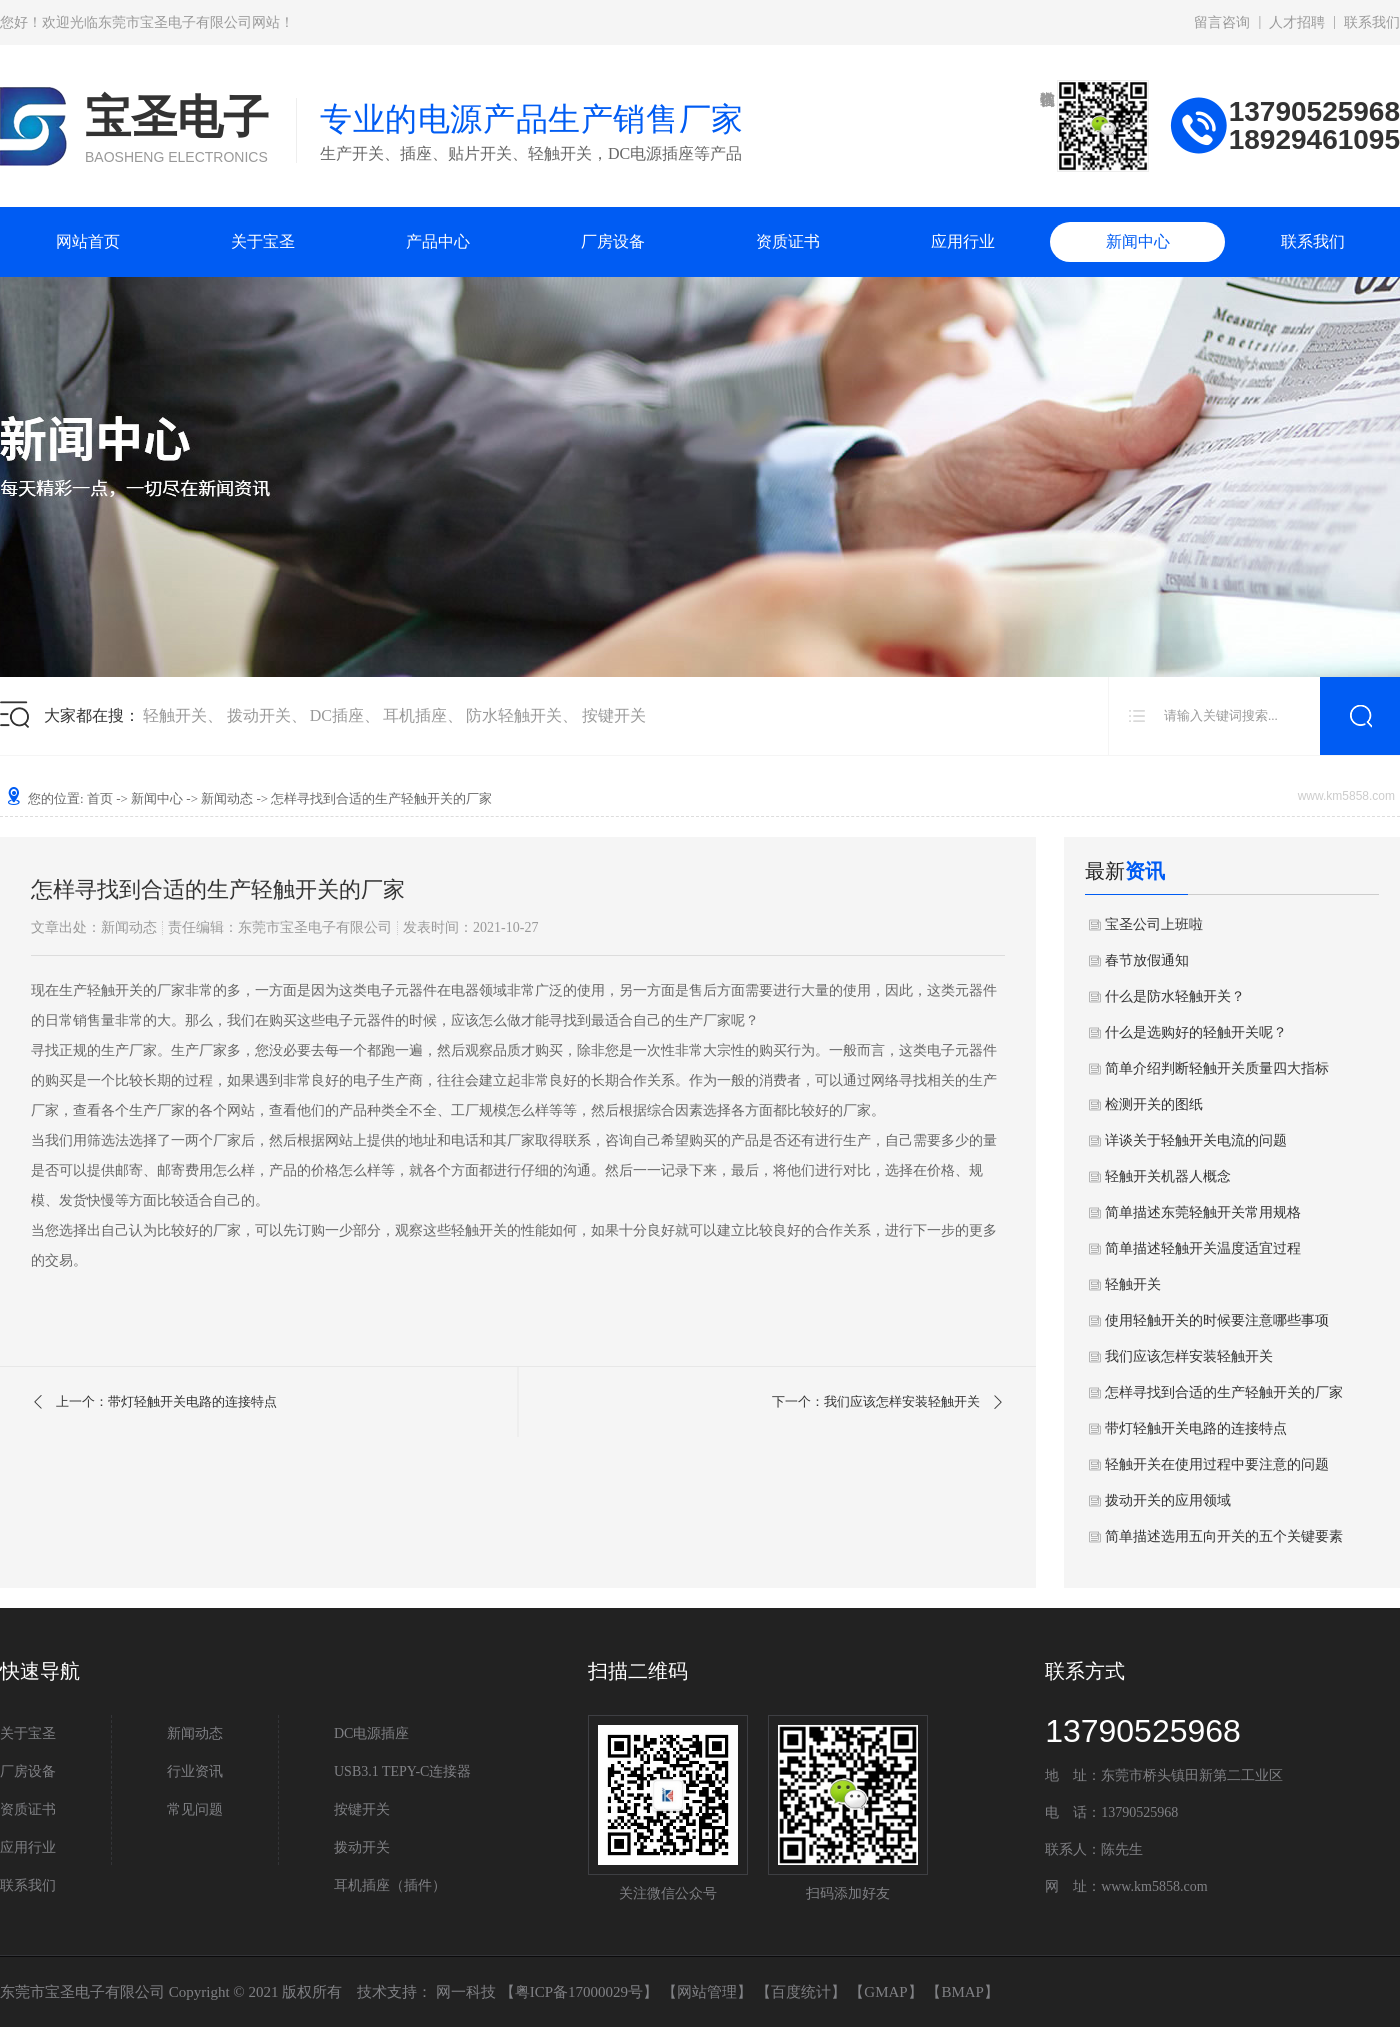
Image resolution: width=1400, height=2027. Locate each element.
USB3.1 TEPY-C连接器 (402, 1771)
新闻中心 (1138, 241)
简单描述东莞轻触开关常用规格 (1203, 1212)
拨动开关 (259, 715)
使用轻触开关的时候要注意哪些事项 (1217, 1320)
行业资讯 (195, 1771)
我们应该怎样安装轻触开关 (1189, 1356)
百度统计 (801, 1992)
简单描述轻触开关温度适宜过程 (1203, 1248)
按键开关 (614, 715)
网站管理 (707, 1992)
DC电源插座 (371, 1733)
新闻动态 (227, 798)
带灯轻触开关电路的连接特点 (1196, 1428)
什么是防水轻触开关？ (1175, 996)
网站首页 (88, 241)
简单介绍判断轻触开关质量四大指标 (1217, 1068)
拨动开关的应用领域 (1168, 1500)
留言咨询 (1222, 22)
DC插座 (337, 715)
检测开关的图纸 (1154, 1104)
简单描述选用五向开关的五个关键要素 (1224, 1536)
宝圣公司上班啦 (1154, 924)
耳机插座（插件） (390, 1885)
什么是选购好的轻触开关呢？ (1196, 1032)
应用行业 (963, 241)
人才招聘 (1297, 22)
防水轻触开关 (514, 715)
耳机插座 (415, 715)
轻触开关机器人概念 (1168, 1176)
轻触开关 (175, 715)
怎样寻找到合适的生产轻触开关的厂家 (1224, 1392)
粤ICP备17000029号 (579, 1992)
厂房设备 (613, 241)
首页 (100, 798)
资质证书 (788, 241)
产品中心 (438, 241)
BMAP (962, 1992)
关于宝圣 (263, 241)
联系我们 (1372, 22)
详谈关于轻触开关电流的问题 (1196, 1140)
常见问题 (195, 1809)
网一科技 (466, 1992)
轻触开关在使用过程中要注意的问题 (1217, 1464)
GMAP (885, 1992)
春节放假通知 (1147, 960)
